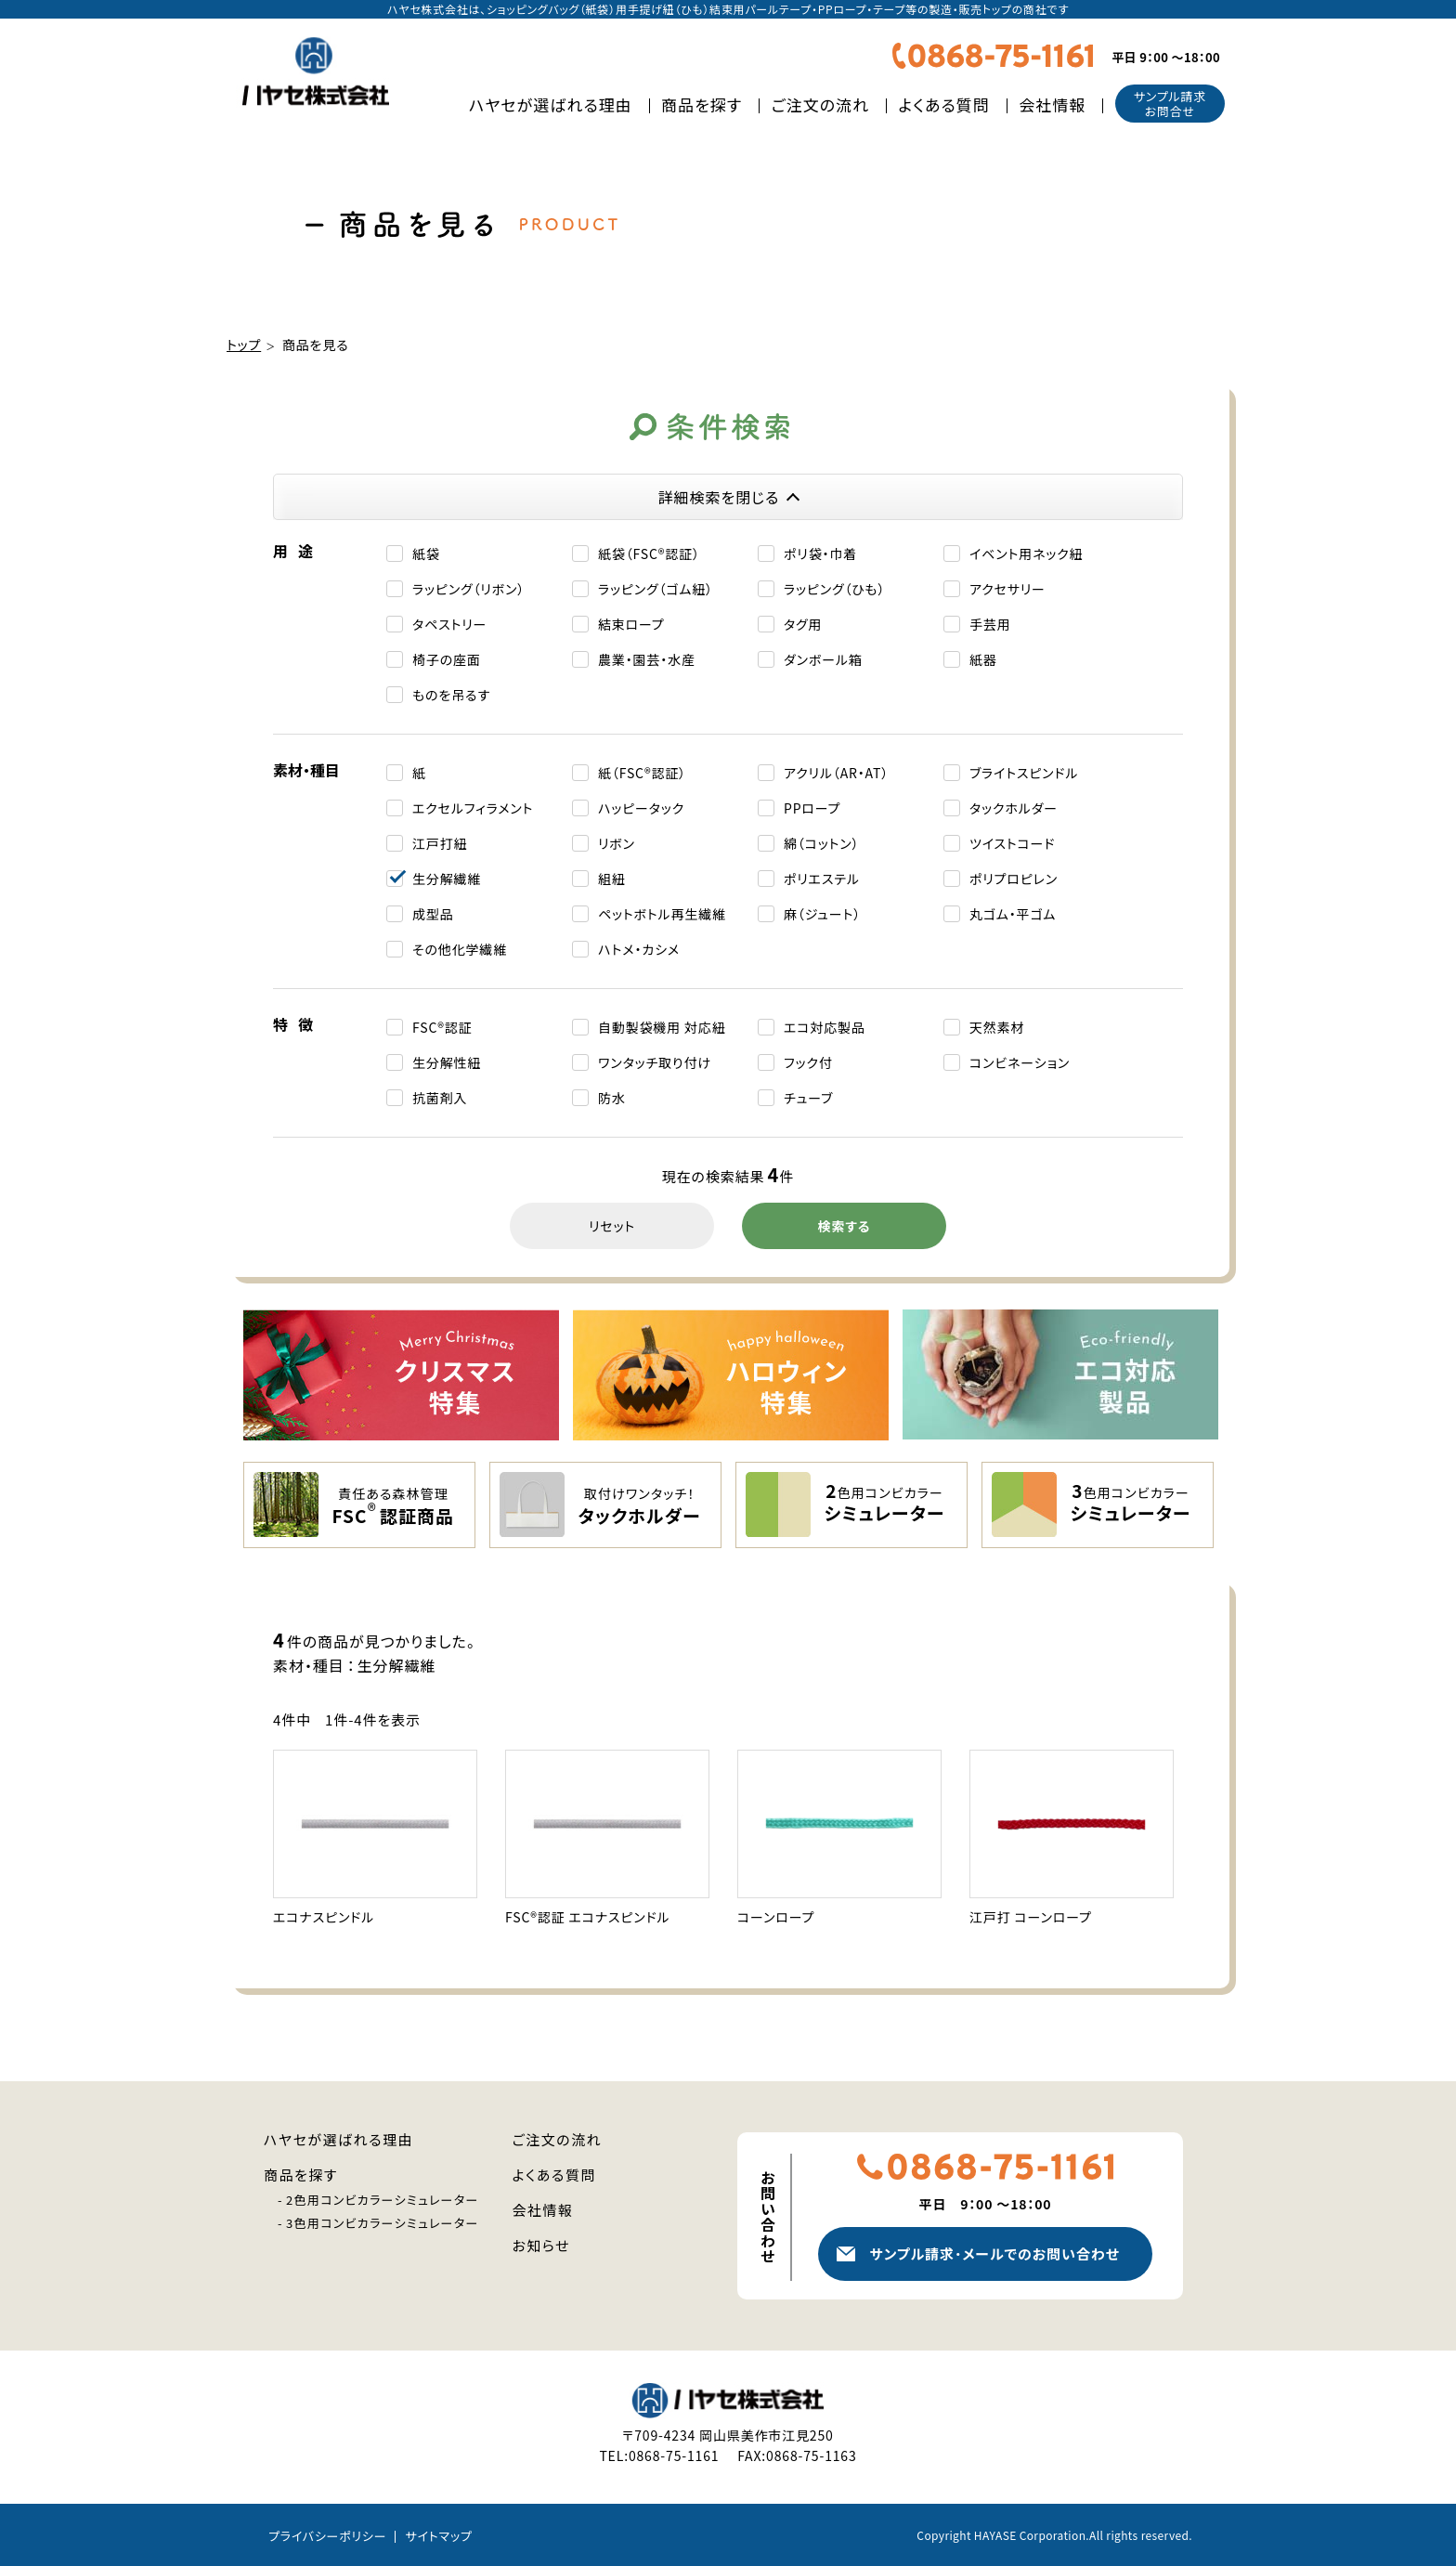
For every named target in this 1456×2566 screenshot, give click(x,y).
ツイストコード (1012, 843)
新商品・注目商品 (1383, 2447)
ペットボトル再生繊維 (662, 914)
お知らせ (542, 2245)
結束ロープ (631, 624)
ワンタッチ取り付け (654, 1062)
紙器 (983, 659)
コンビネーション (1019, 1062)
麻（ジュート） (822, 914)
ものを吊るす (451, 694)
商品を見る (315, 344)
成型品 (433, 914)
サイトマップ (438, 2536)
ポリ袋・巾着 (820, 553)
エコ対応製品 (824, 1027)
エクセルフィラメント (472, 808)
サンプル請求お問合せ (1170, 103)
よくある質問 (944, 104)
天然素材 (996, 1027)
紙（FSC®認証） (642, 772)
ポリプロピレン (1013, 878)
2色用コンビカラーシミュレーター (382, 2199)
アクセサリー (1007, 589)
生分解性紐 (446, 1062)
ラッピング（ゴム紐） (655, 589)
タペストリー (449, 624)
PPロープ (812, 808)
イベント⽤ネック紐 (1026, 553)
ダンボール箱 (823, 659)
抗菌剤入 (439, 1097)
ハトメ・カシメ (639, 949)
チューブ (808, 1097)
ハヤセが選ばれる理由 (550, 104)
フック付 (808, 1062)
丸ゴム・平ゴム (1012, 914)
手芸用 (990, 624)
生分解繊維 (446, 878)
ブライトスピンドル (1023, 772)
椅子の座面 (446, 659)
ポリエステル (822, 878)
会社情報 (1052, 104)
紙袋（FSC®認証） (649, 553)
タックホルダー (1013, 808)
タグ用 (803, 624)
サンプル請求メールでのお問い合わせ (994, 2253)
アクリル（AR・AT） (836, 772)
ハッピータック (641, 808)
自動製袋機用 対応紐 (662, 1027)
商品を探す (701, 104)
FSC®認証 (442, 1027)
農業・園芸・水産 (647, 659)
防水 (612, 1097)
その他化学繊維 (459, 949)
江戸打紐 (439, 843)
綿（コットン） (821, 843)
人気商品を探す (1383, 2330)
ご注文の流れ (821, 104)
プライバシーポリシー (327, 2536)
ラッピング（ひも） (834, 589)
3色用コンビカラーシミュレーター (382, 2223)
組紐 (612, 878)
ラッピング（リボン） (468, 589)
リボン (616, 843)
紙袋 (426, 553)
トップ (244, 344)
